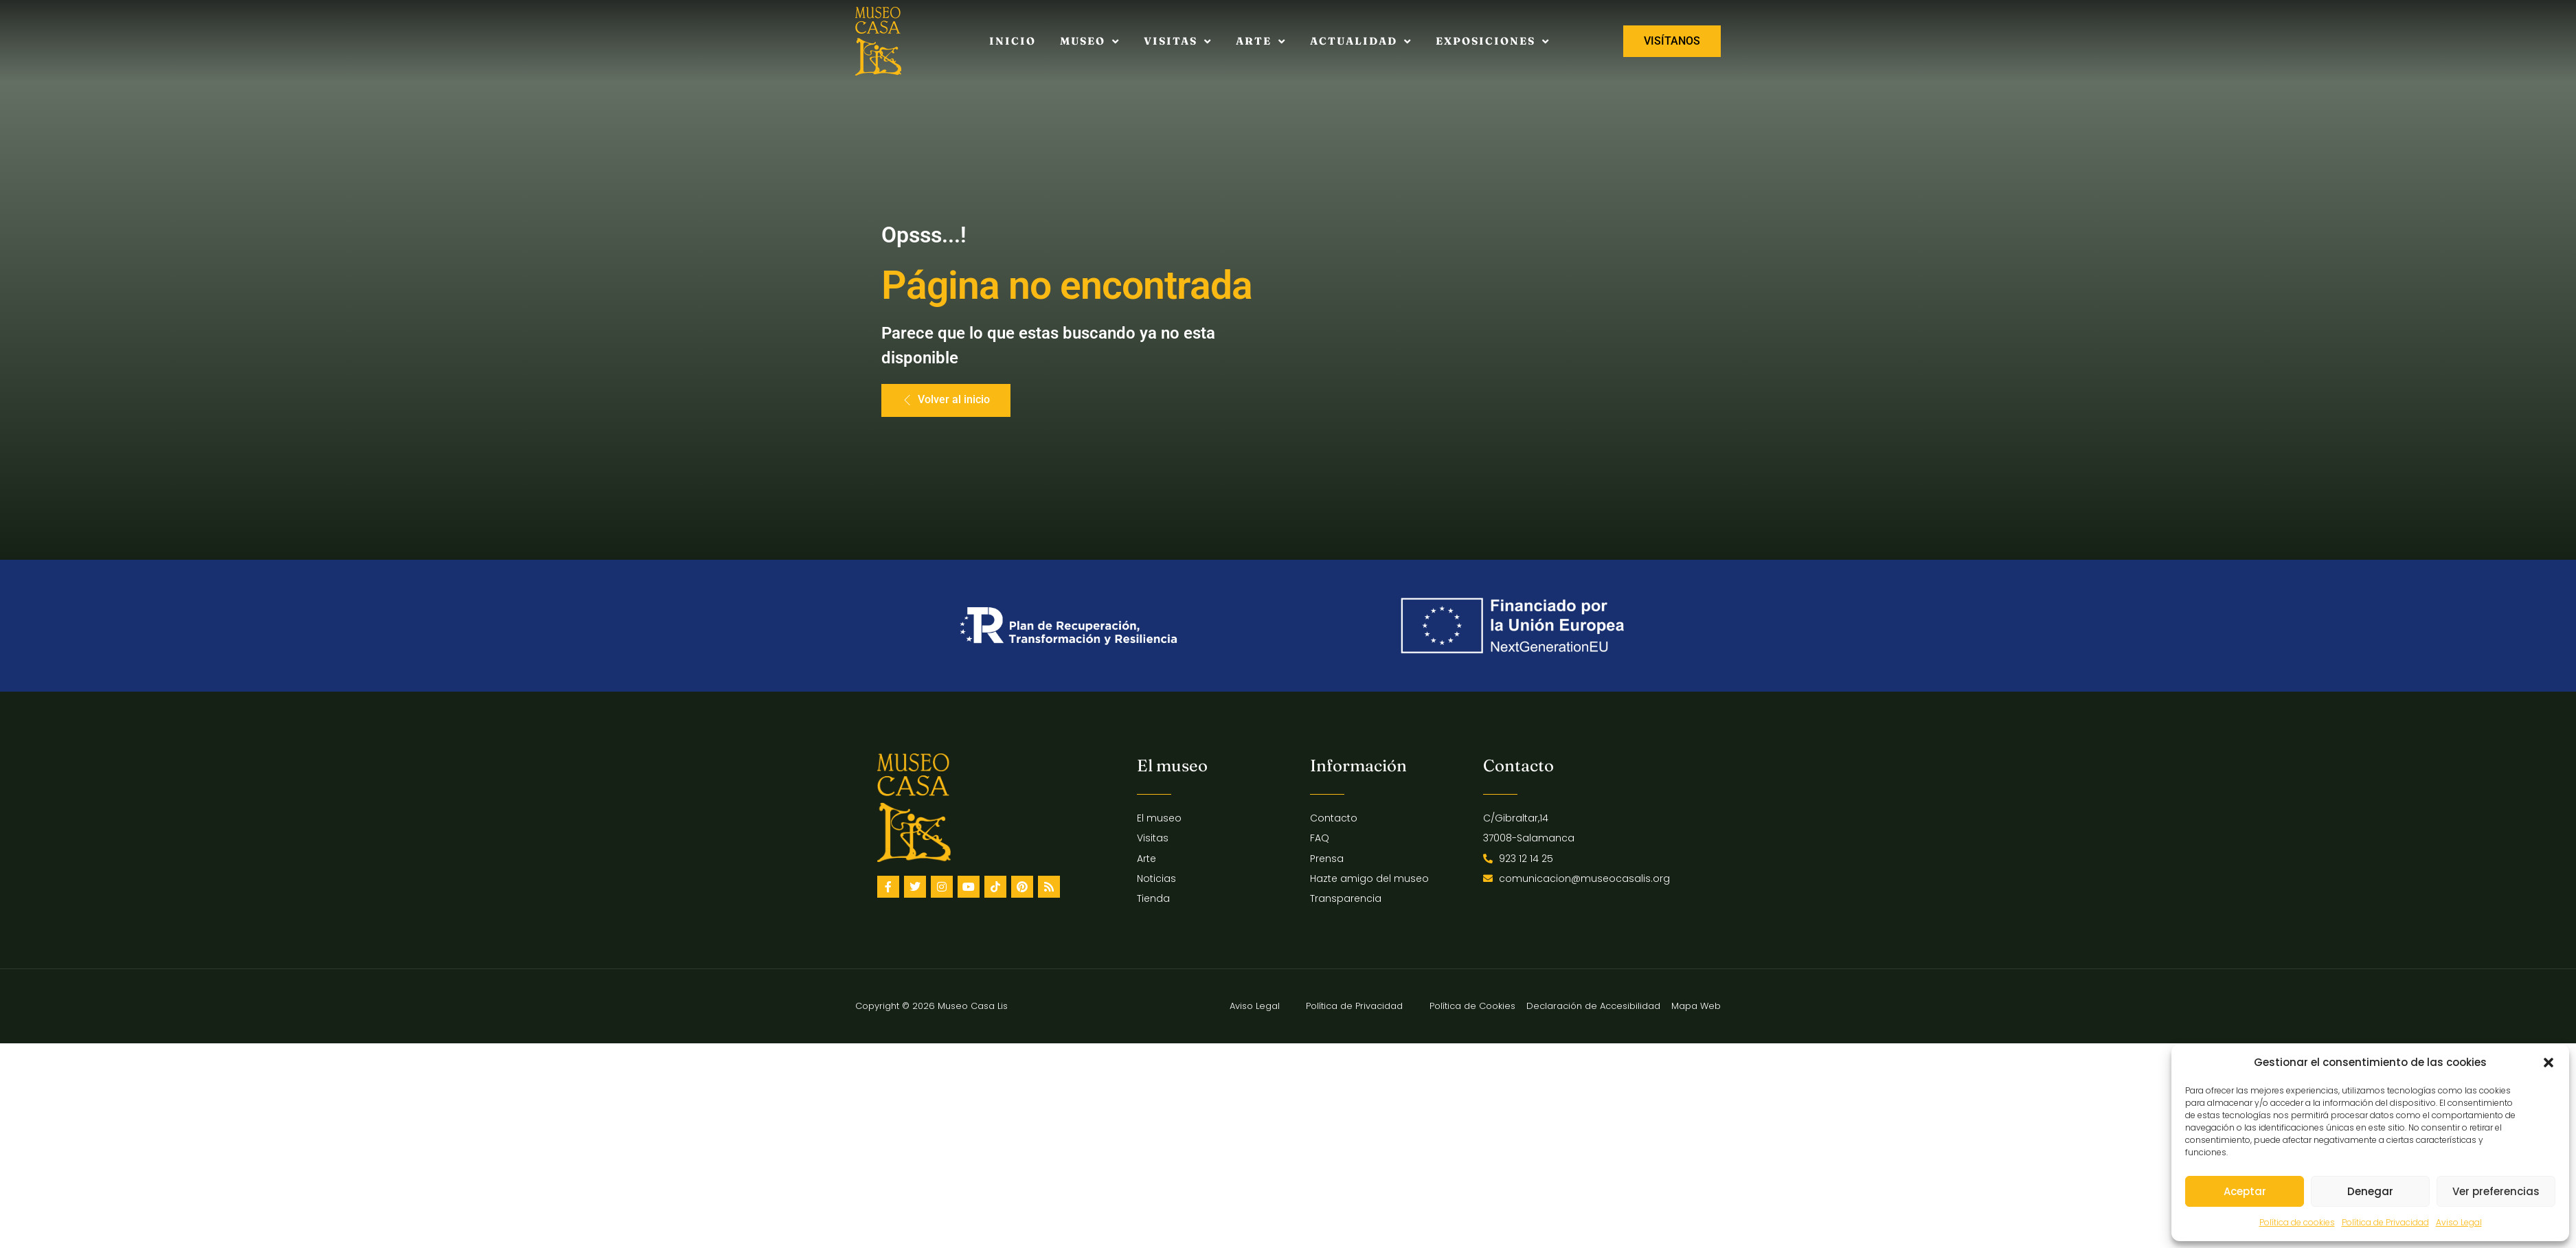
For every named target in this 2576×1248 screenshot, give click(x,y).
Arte (1261, 42)
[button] (2548, 1062)
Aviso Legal (2459, 1222)
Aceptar (2245, 1191)
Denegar (2370, 1191)
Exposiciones (1493, 42)
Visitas (1178, 42)
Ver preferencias (2496, 1191)
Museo (1090, 42)
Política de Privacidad (2385, 1222)
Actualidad (1361, 42)
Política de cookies (2297, 1222)
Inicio (1012, 40)
